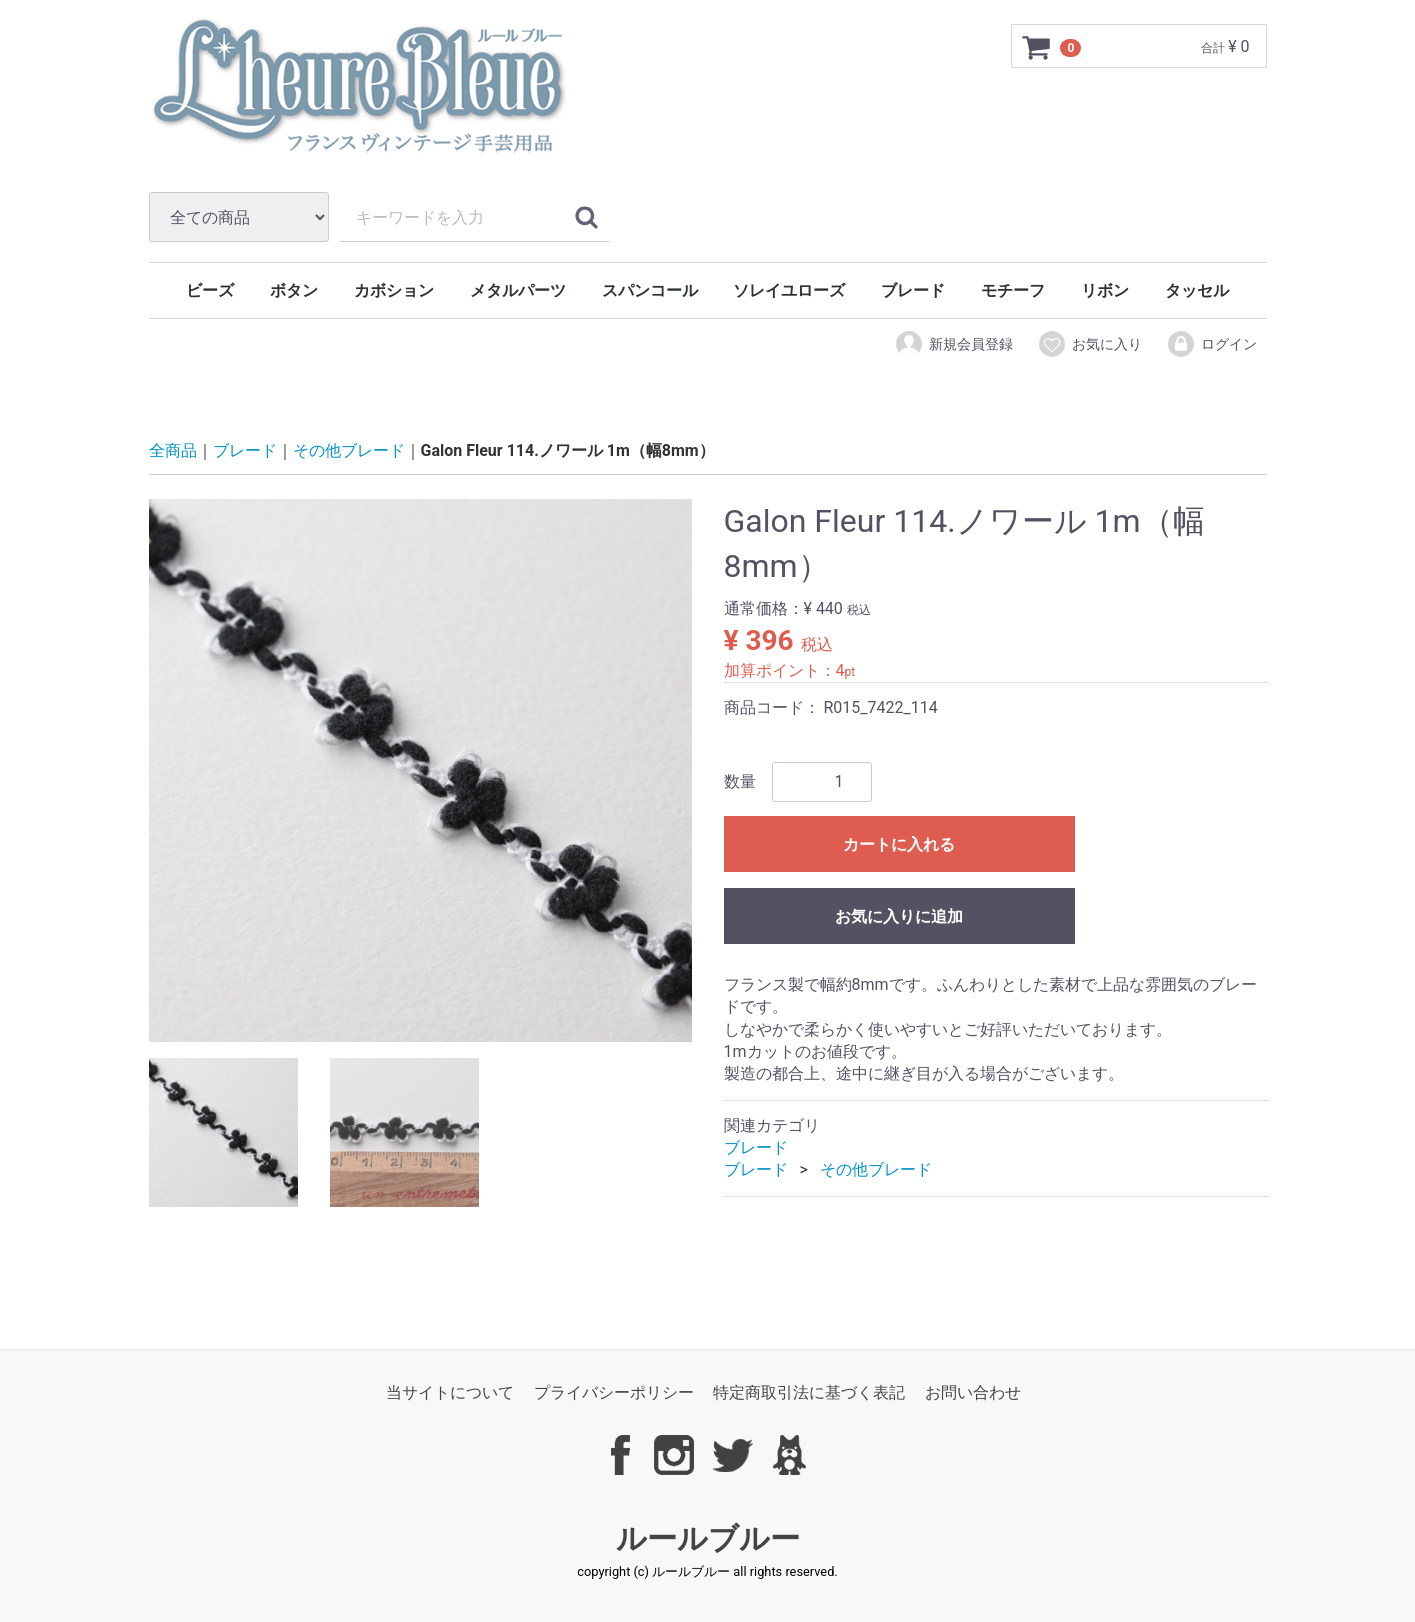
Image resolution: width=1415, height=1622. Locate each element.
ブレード (913, 290)
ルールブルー (708, 1538)
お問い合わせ (973, 1392)
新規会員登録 (953, 344)
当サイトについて (450, 1392)
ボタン (294, 290)
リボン (1105, 290)
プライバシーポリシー (614, 1392)
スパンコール (650, 290)
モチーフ (1013, 290)
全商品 (173, 451)
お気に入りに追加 (899, 916)
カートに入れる (899, 844)
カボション (394, 290)
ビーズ (210, 290)
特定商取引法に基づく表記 (809, 1392)
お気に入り (1089, 344)
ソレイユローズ (789, 290)
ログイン (1211, 344)
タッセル (1197, 290)
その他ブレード (349, 451)
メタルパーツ (518, 290)
